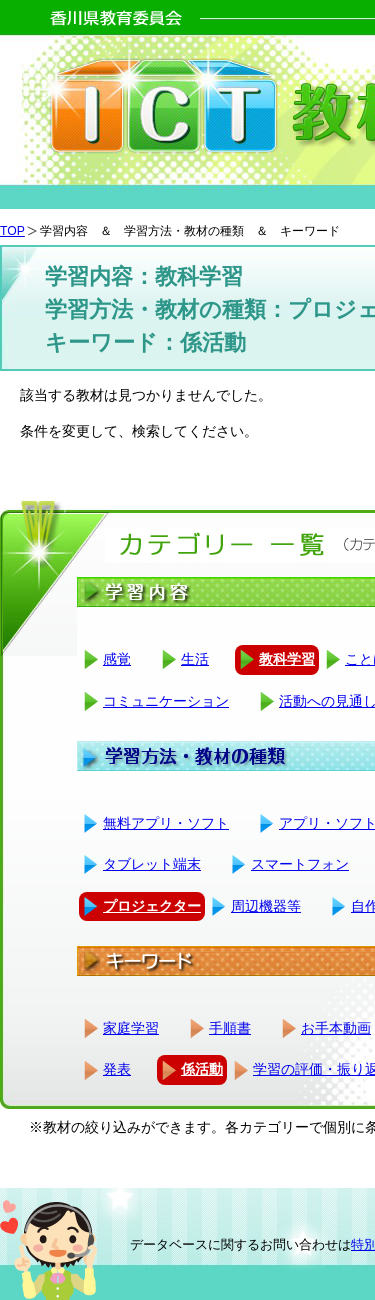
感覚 (117, 659)
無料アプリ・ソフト (166, 823)
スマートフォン (300, 864)
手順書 (230, 1028)
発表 (117, 1069)
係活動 (202, 1069)
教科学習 (287, 659)
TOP (12, 231)
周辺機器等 (266, 906)
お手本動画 (336, 1028)
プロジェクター (152, 906)
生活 (195, 659)
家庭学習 (131, 1028)
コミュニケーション (166, 701)
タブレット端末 (152, 864)
